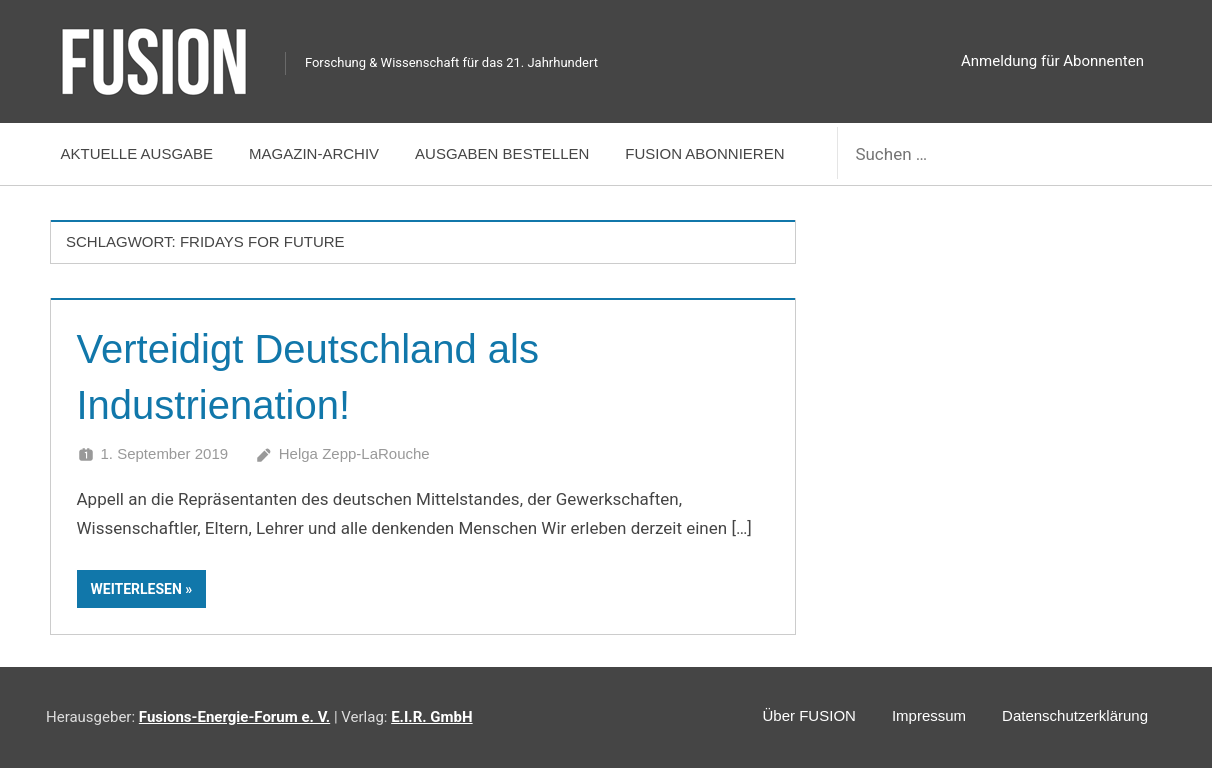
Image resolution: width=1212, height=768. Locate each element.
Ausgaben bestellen (502, 153)
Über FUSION (809, 715)
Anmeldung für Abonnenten (1052, 61)
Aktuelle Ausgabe (137, 153)
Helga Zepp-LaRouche (354, 453)
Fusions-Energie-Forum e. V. (234, 717)
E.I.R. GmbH (431, 717)
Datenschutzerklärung (1075, 715)
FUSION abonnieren (704, 153)
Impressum (929, 715)
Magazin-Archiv (314, 153)
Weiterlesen (136, 589)
